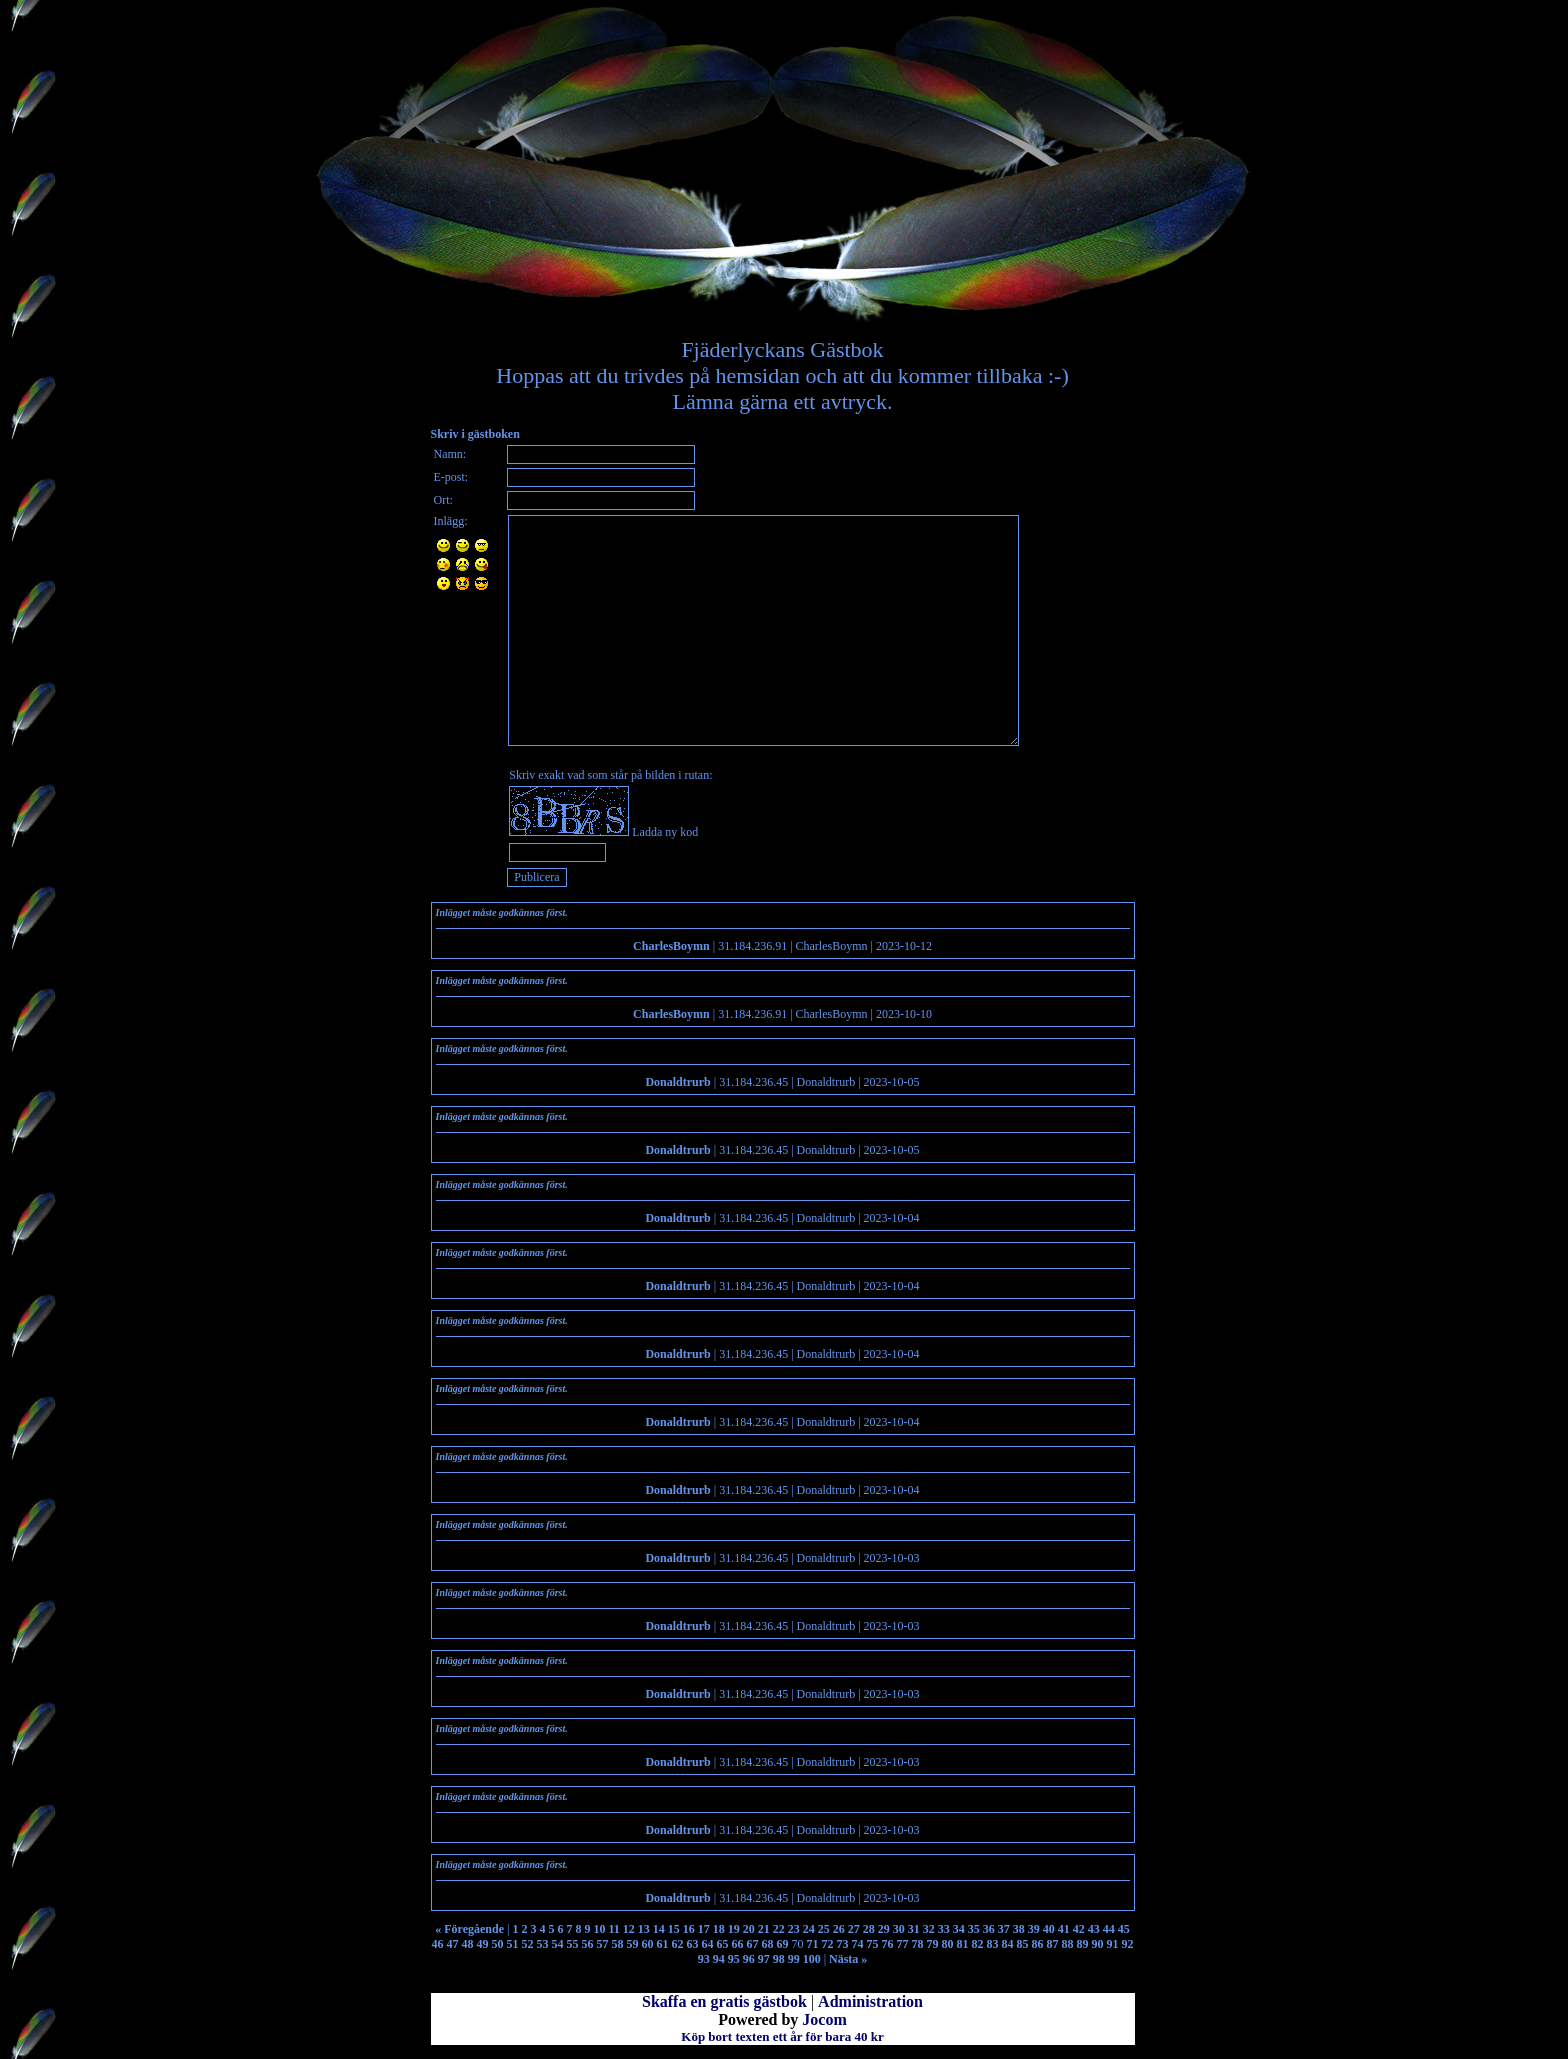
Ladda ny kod (665, 832)
